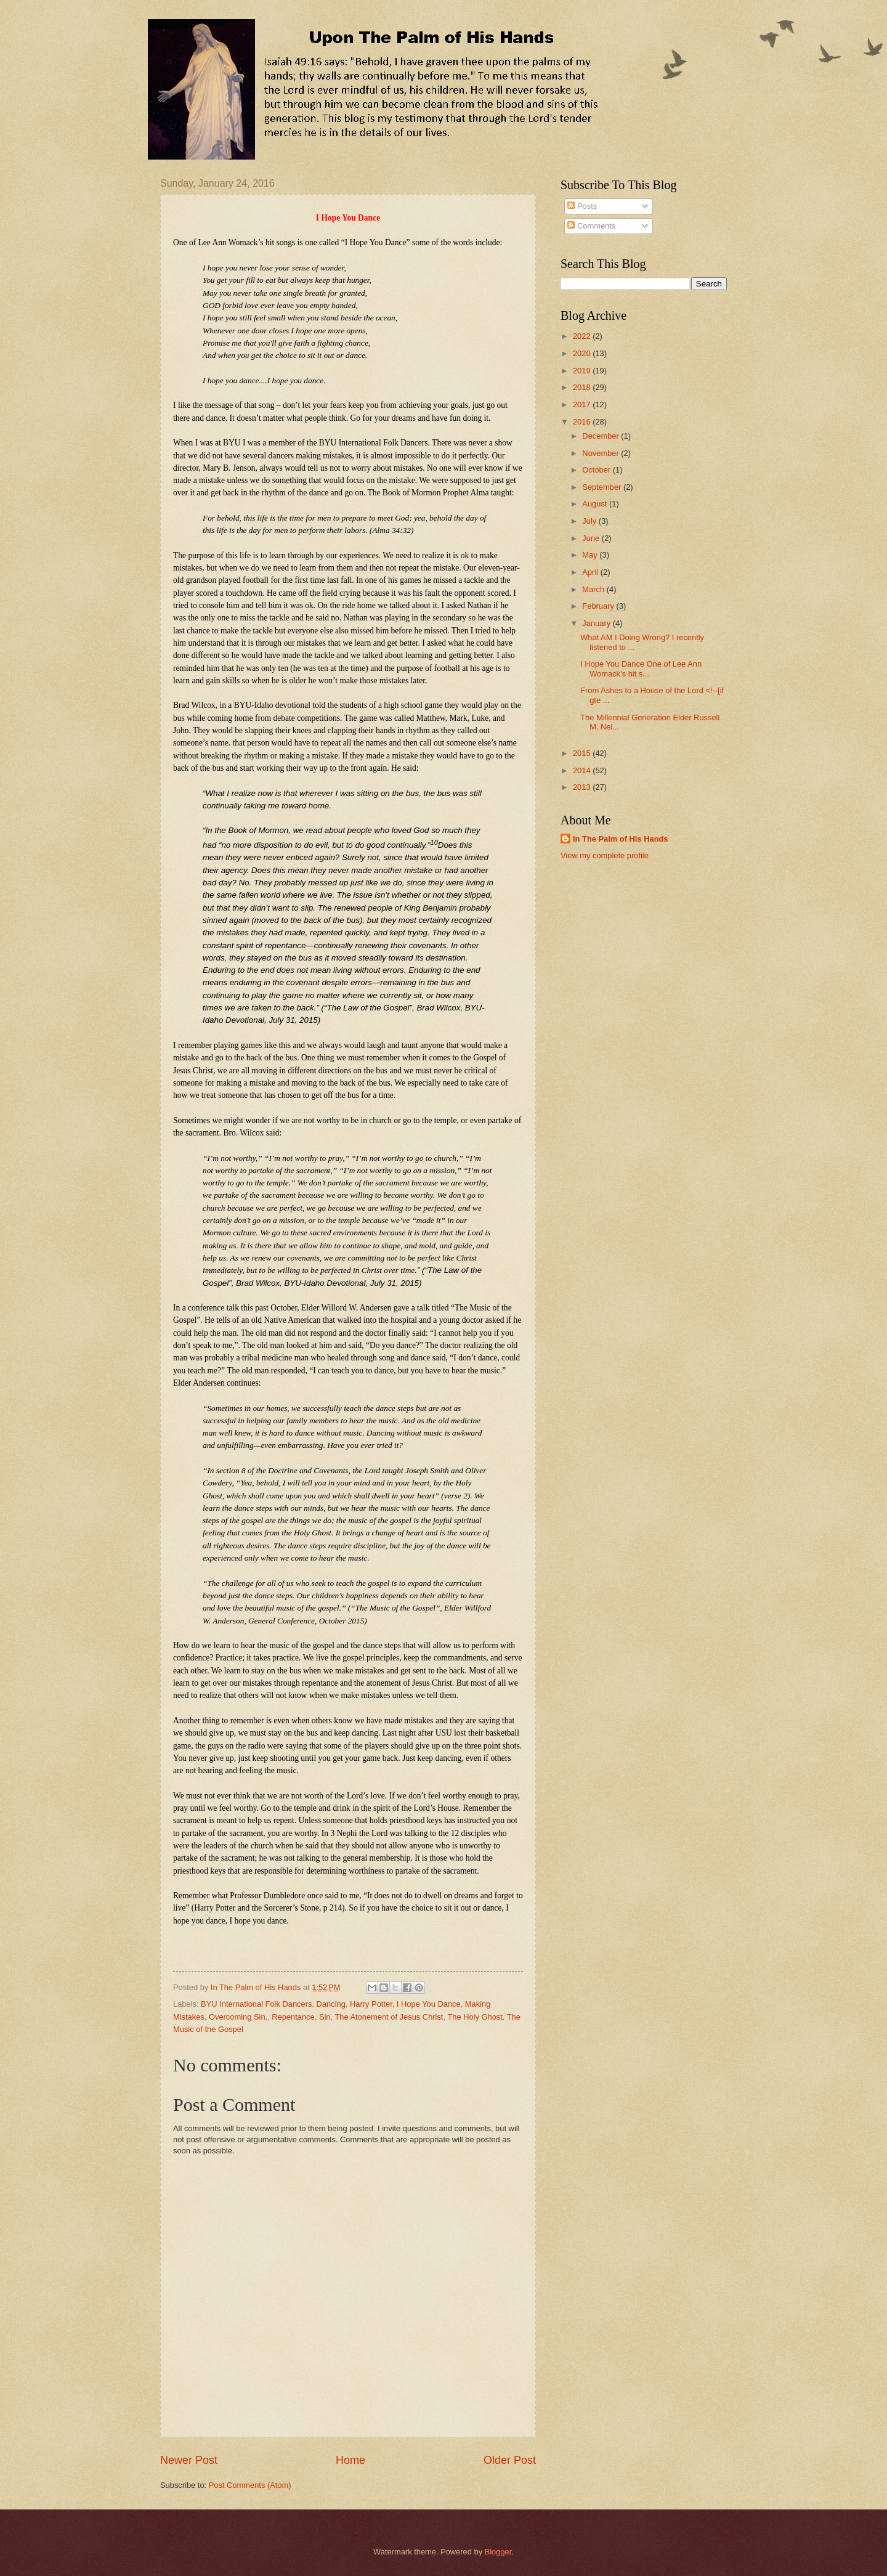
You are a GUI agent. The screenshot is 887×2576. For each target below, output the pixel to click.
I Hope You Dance (429, 2004)
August (595, 503)
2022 (583, 336)
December (601, 436)
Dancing (331, 2004)
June (592, 538)
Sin (325, 2016)
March (594, 589)
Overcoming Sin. (238, 2016)
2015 (583, 753)
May (590, 554)
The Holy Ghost (474, 2016)
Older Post (510, 2460)
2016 (583, 421)
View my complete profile (605, 855)
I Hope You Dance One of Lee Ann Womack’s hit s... (641, 668)
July (590, 521)
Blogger (498, 2551)
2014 (583, 770)
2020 (583, 353)
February (599, 606)
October (597, 469)
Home (350, 2460)
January (597, 623)
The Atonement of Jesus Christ (388, 2016)
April (591, 572)
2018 (583, 387)
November (601, 453)
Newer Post (188, 2460)
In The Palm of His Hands (620, 838)
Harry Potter (371, 2004)
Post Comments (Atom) (250, 2485)
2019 (583, 370)
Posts (582, 206)
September (602, 487)
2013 (583, 787)
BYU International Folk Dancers (256, 2004)
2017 (583, 404)
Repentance (293, 2016)
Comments (591, 225)
